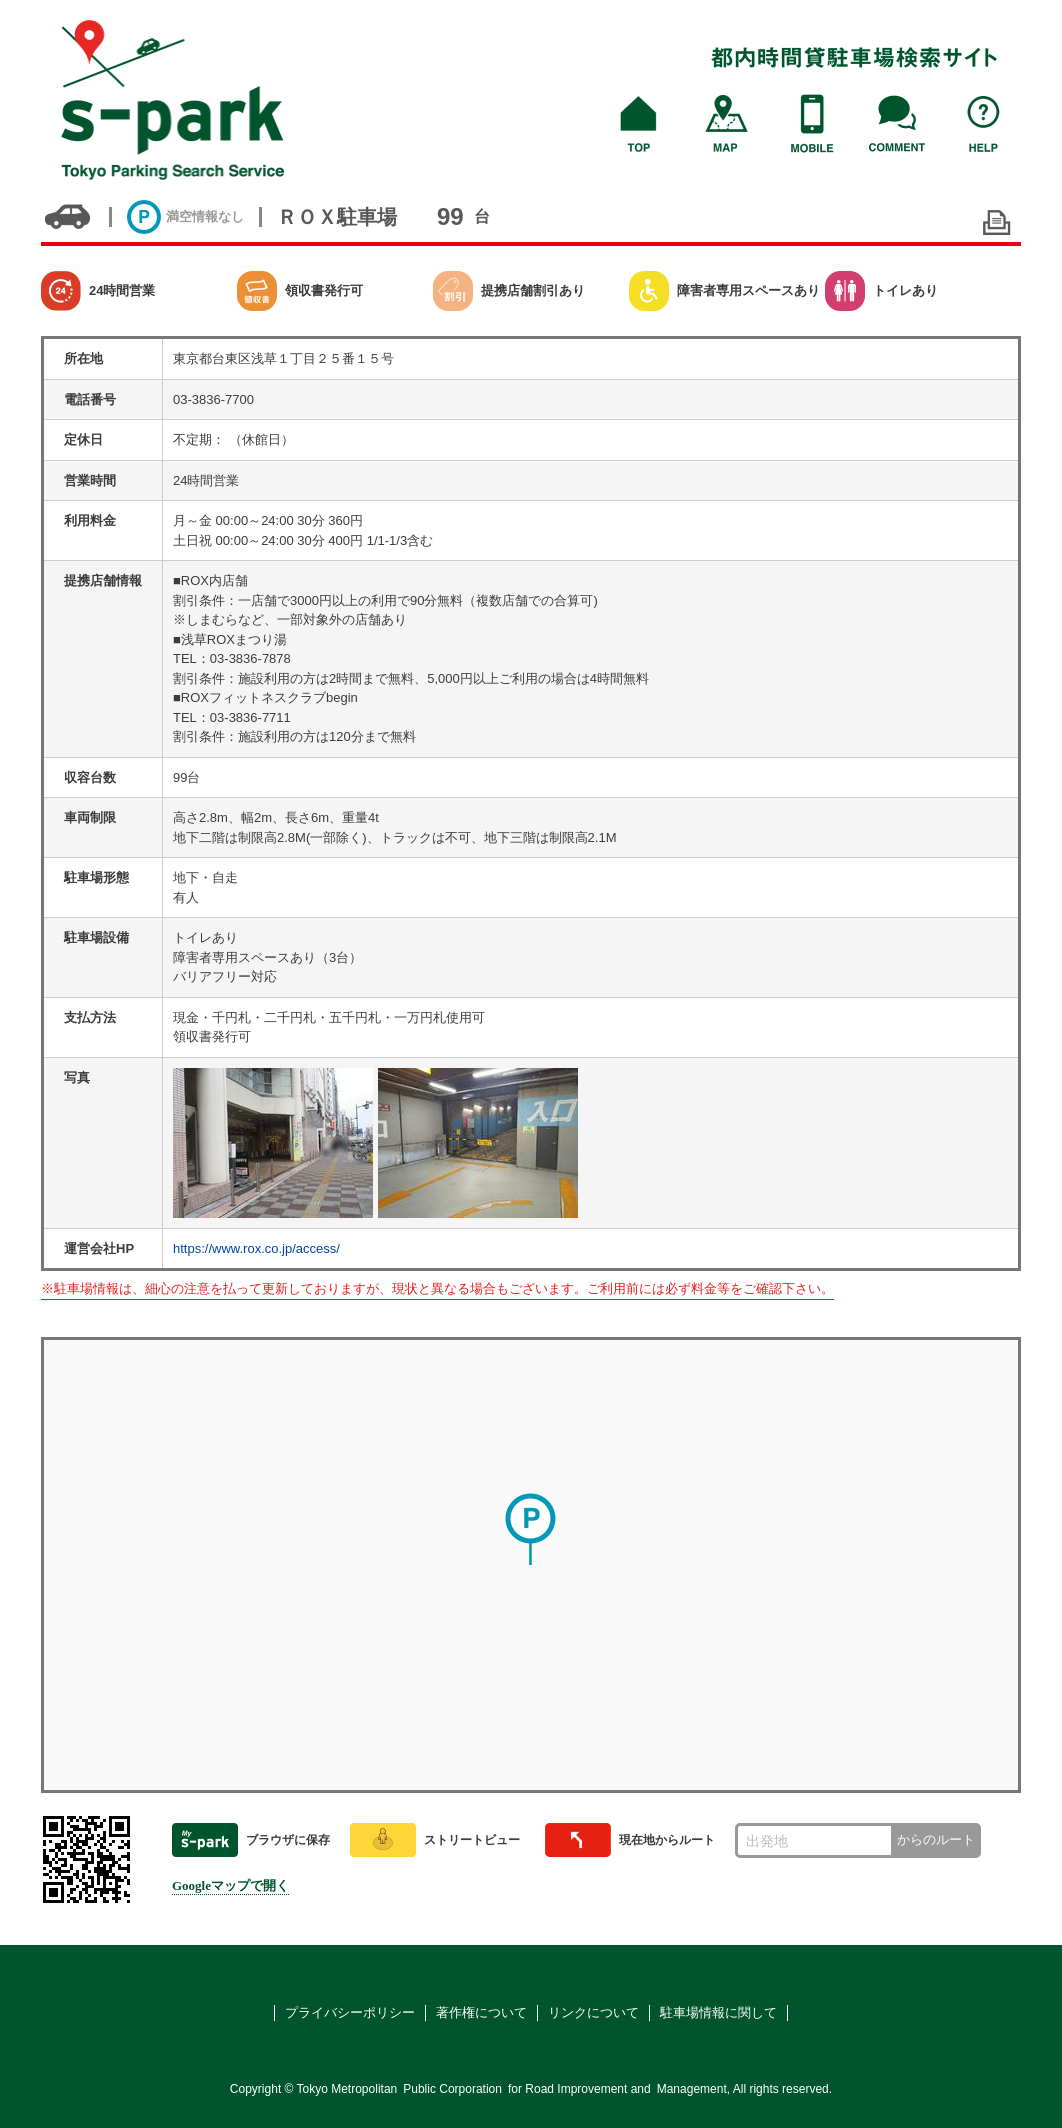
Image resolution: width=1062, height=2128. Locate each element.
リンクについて (593, 2012)
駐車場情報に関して (718, 2012)
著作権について (481, 2012)
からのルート (936, 1839)
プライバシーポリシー (350, 2012)
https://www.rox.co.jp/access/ (256, 1248)
